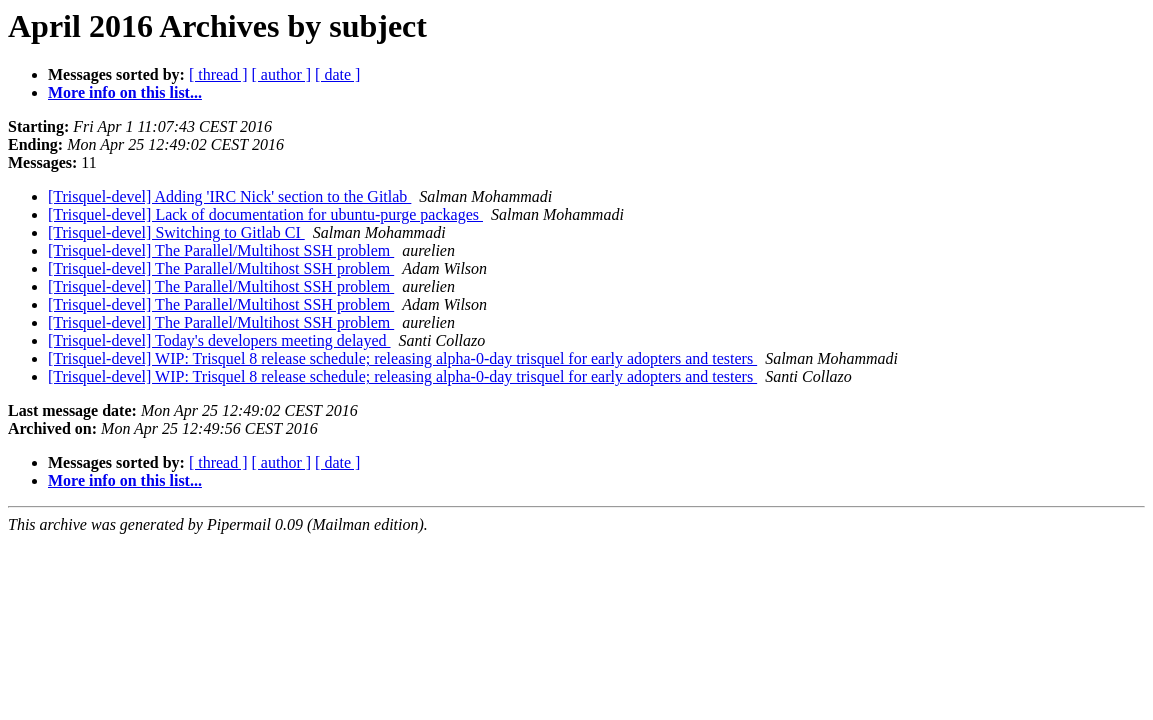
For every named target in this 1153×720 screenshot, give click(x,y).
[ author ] (282, 74)
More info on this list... (125, 92)
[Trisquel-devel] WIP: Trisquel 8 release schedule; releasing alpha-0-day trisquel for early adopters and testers (402, 358)
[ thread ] (218, 74)
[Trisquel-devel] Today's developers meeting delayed (219, 340)
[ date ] (337, 74)
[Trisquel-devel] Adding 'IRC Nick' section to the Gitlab (229, 196)
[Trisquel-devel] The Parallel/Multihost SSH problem (221, 250)
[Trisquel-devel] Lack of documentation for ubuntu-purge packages (265, 214)
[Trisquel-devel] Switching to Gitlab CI (176, 232)
